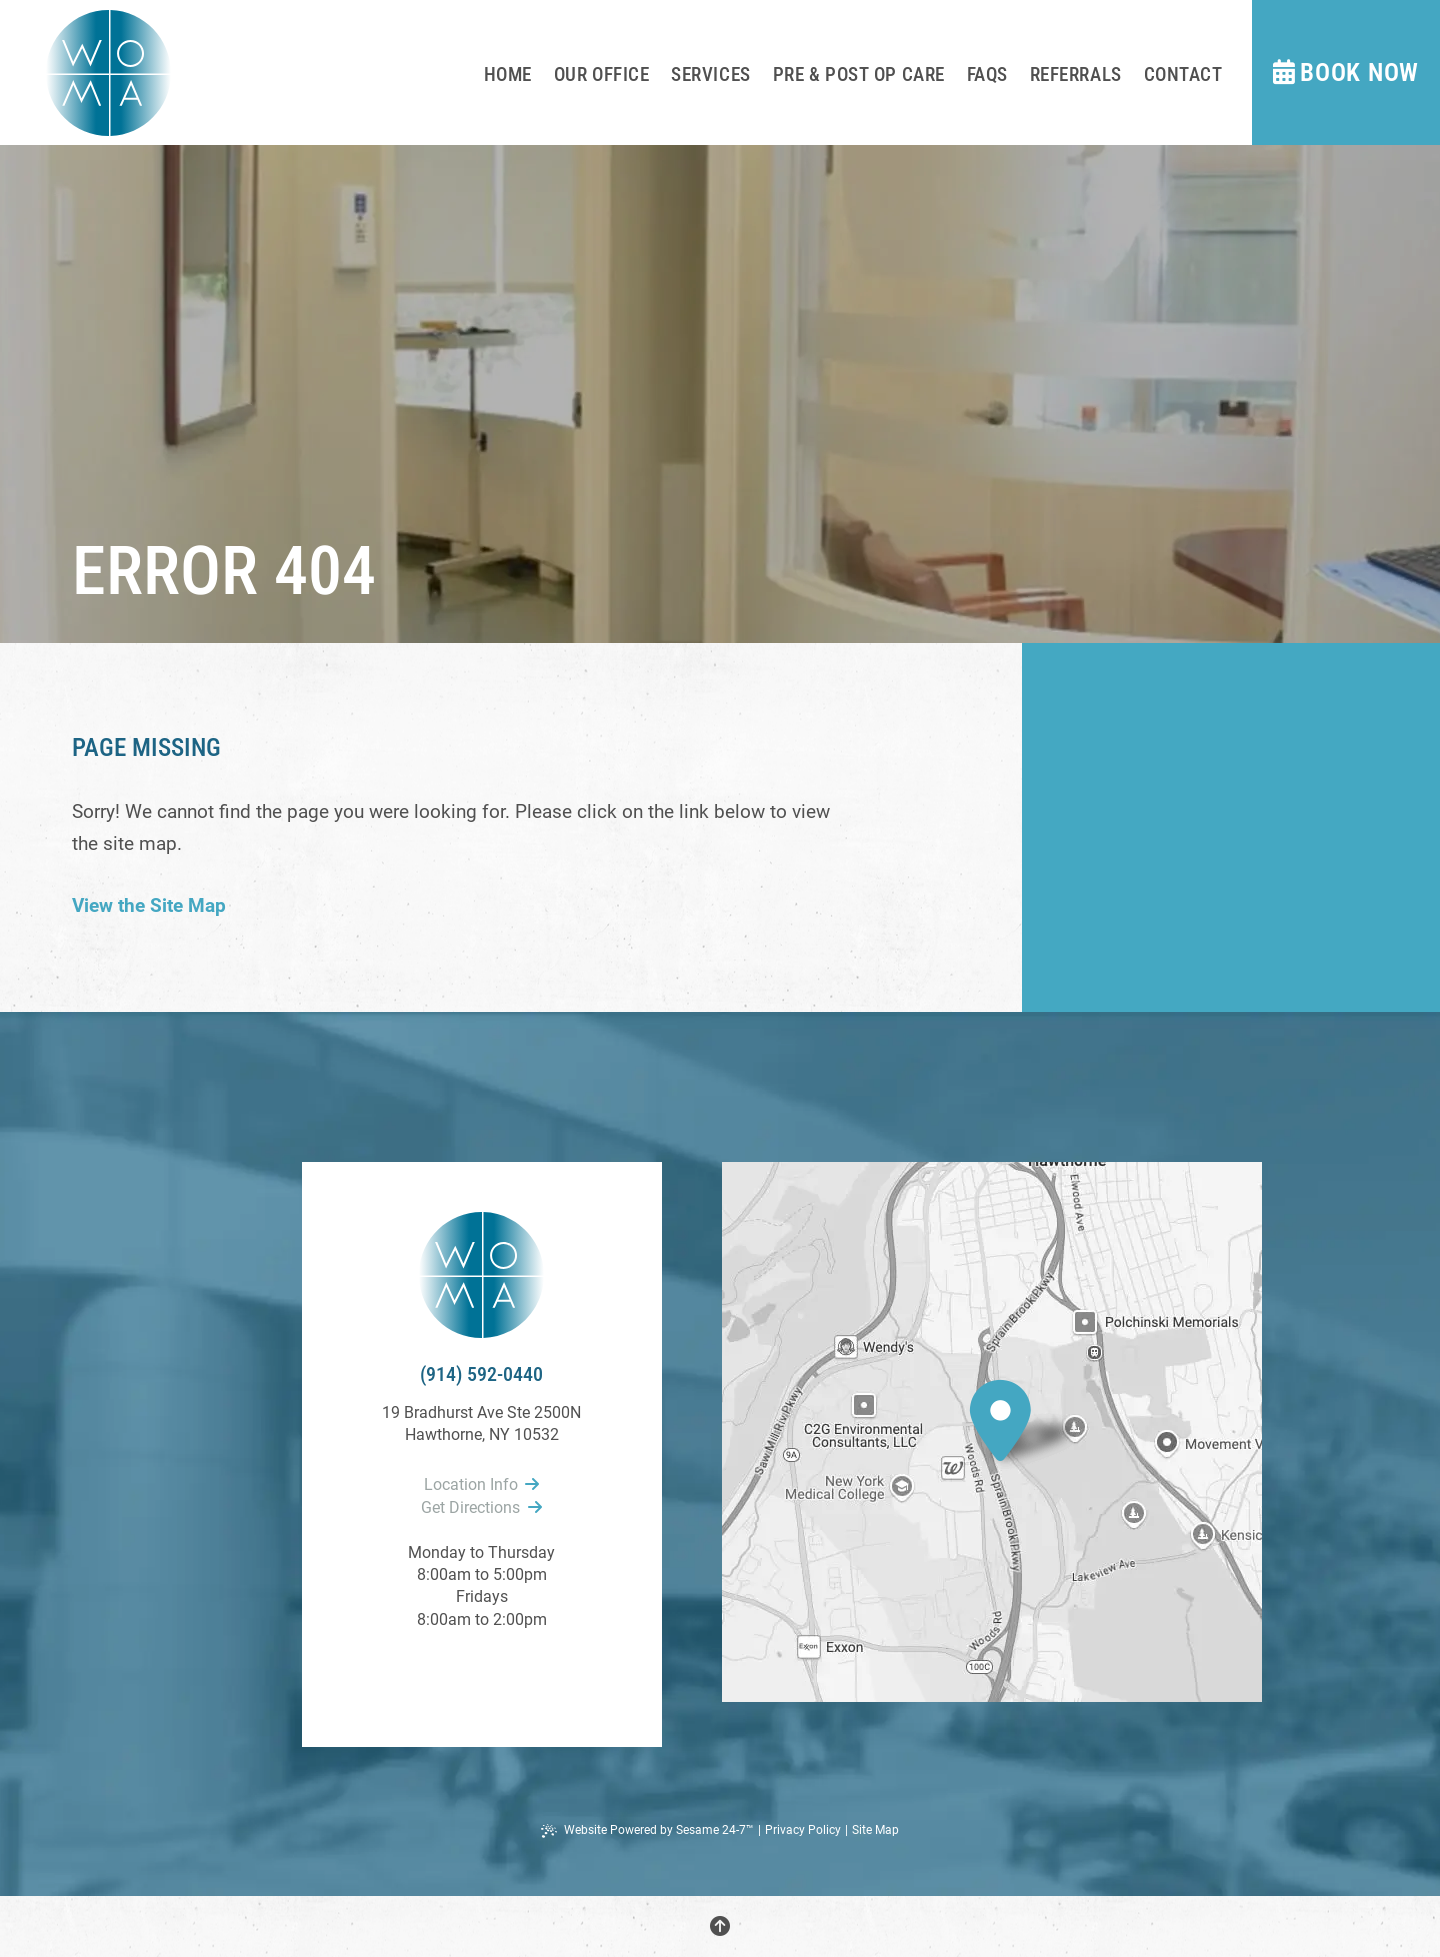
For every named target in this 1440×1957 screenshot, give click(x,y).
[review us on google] (482, 1675)
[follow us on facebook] (458, 1675)
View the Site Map (149, 905)
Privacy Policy (803, 1830)
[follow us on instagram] (506, 1675)
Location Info (481, 1484)
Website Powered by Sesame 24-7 (647, 1830)
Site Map (875, 1830)
